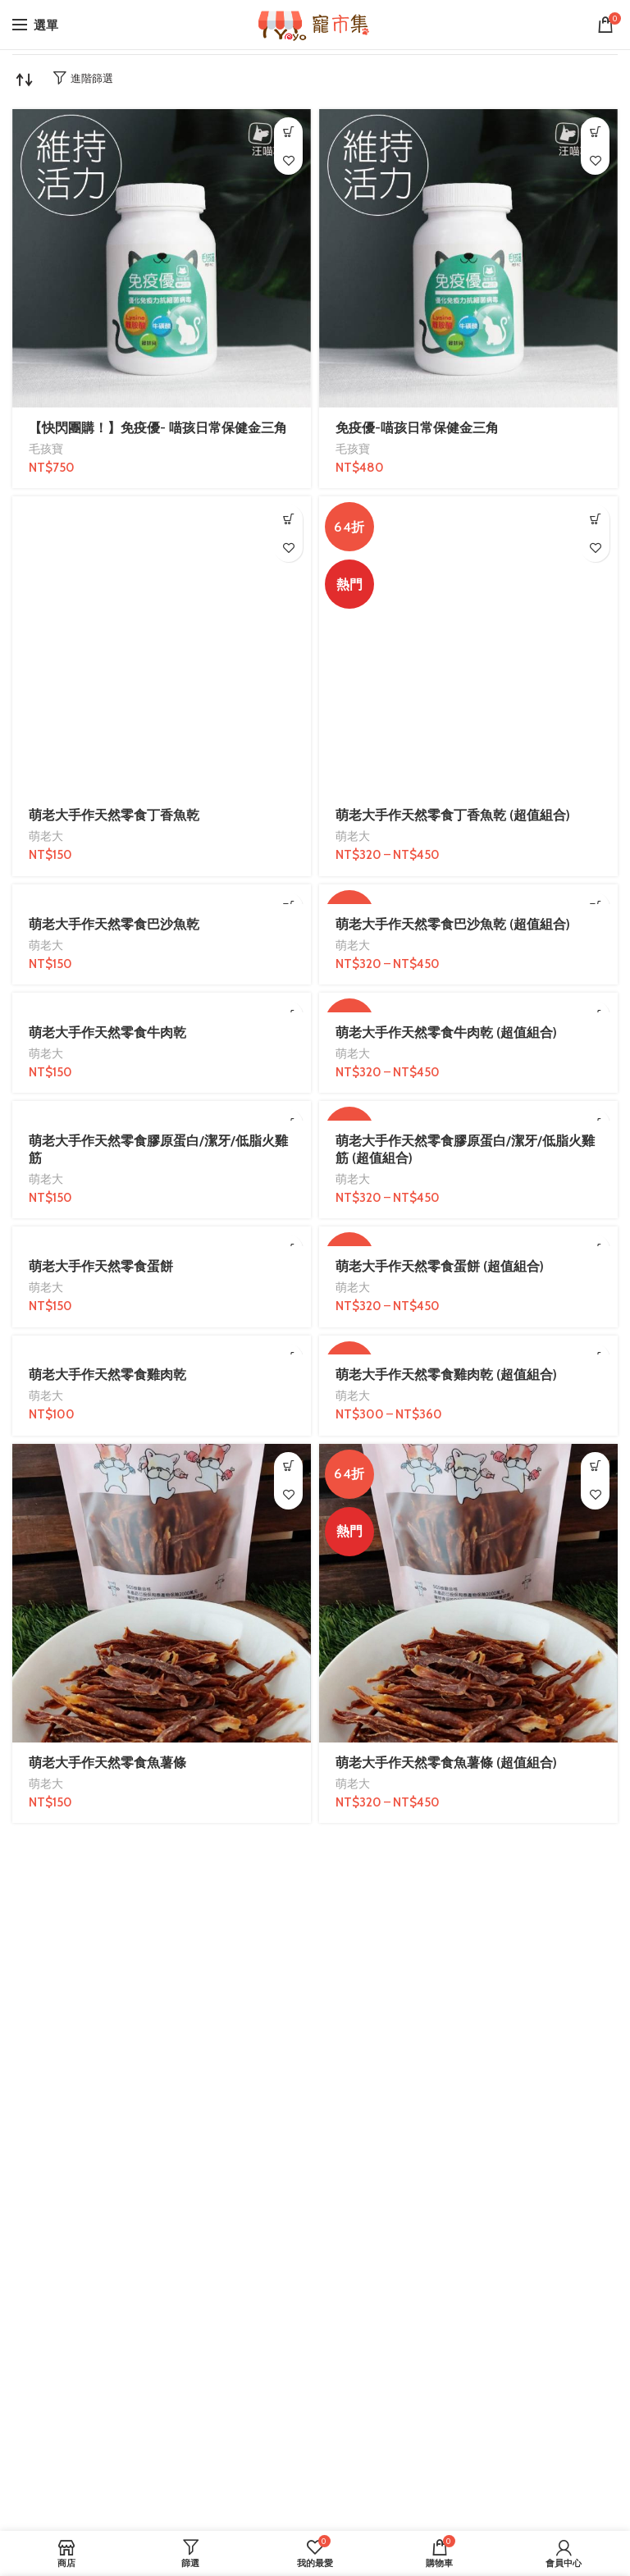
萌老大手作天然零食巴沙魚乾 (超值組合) (453, 924)
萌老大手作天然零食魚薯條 (107, 1762)
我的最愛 (288, 160)
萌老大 (46, 836)
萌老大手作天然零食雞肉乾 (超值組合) (446, 1374)
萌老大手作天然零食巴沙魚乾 (114, 924)
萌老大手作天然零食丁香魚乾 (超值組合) (453, 815)
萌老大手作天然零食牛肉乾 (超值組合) (446, 1032)
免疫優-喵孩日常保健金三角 (417, 428)
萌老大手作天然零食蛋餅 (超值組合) (440, 1266)
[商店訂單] (24, 79)
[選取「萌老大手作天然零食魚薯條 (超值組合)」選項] (595, 1466)
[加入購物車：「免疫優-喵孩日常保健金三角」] (595, 131)
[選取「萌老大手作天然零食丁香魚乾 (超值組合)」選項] (595, 519)
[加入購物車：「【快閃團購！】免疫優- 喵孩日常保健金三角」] (288, 131)
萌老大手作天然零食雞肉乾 (107, 1374)
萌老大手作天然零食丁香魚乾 (114, 815)
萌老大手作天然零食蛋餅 (101, 1266)
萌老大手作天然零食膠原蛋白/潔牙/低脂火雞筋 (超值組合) (465, 1149)
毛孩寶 (46, 448)
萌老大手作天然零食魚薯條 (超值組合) (446, 1762)
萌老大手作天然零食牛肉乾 (107, 1032)
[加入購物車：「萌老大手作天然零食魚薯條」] (288, 1466)
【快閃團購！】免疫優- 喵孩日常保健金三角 (158, 428)
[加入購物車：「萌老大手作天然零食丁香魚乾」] (288, 519)
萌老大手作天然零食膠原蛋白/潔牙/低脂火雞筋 (158, 1149)
